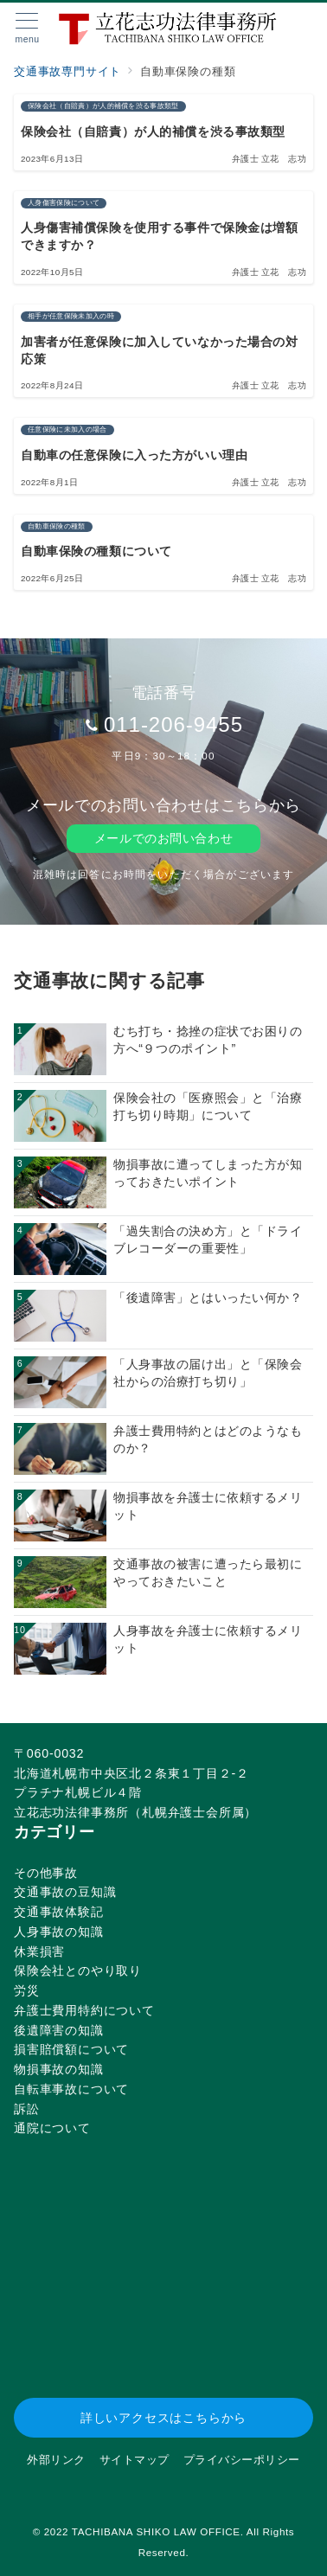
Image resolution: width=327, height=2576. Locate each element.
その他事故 (46, 1873)
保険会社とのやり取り (78, 1970)
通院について (52, 2128)
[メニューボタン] (27, 28)
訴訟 (27, 2109)
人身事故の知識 (59, 1931)
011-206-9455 (173, 724)
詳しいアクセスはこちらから (163, 2418)
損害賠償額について (71, 2049)
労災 (27, 1990)
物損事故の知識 (59, 2069)
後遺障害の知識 (59, 2030)
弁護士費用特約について (84, 2010)
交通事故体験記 (59, 1912)
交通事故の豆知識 (65, 1892)
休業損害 (39, 1951)
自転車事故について (71, 2089)
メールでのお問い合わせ (163, 838)
